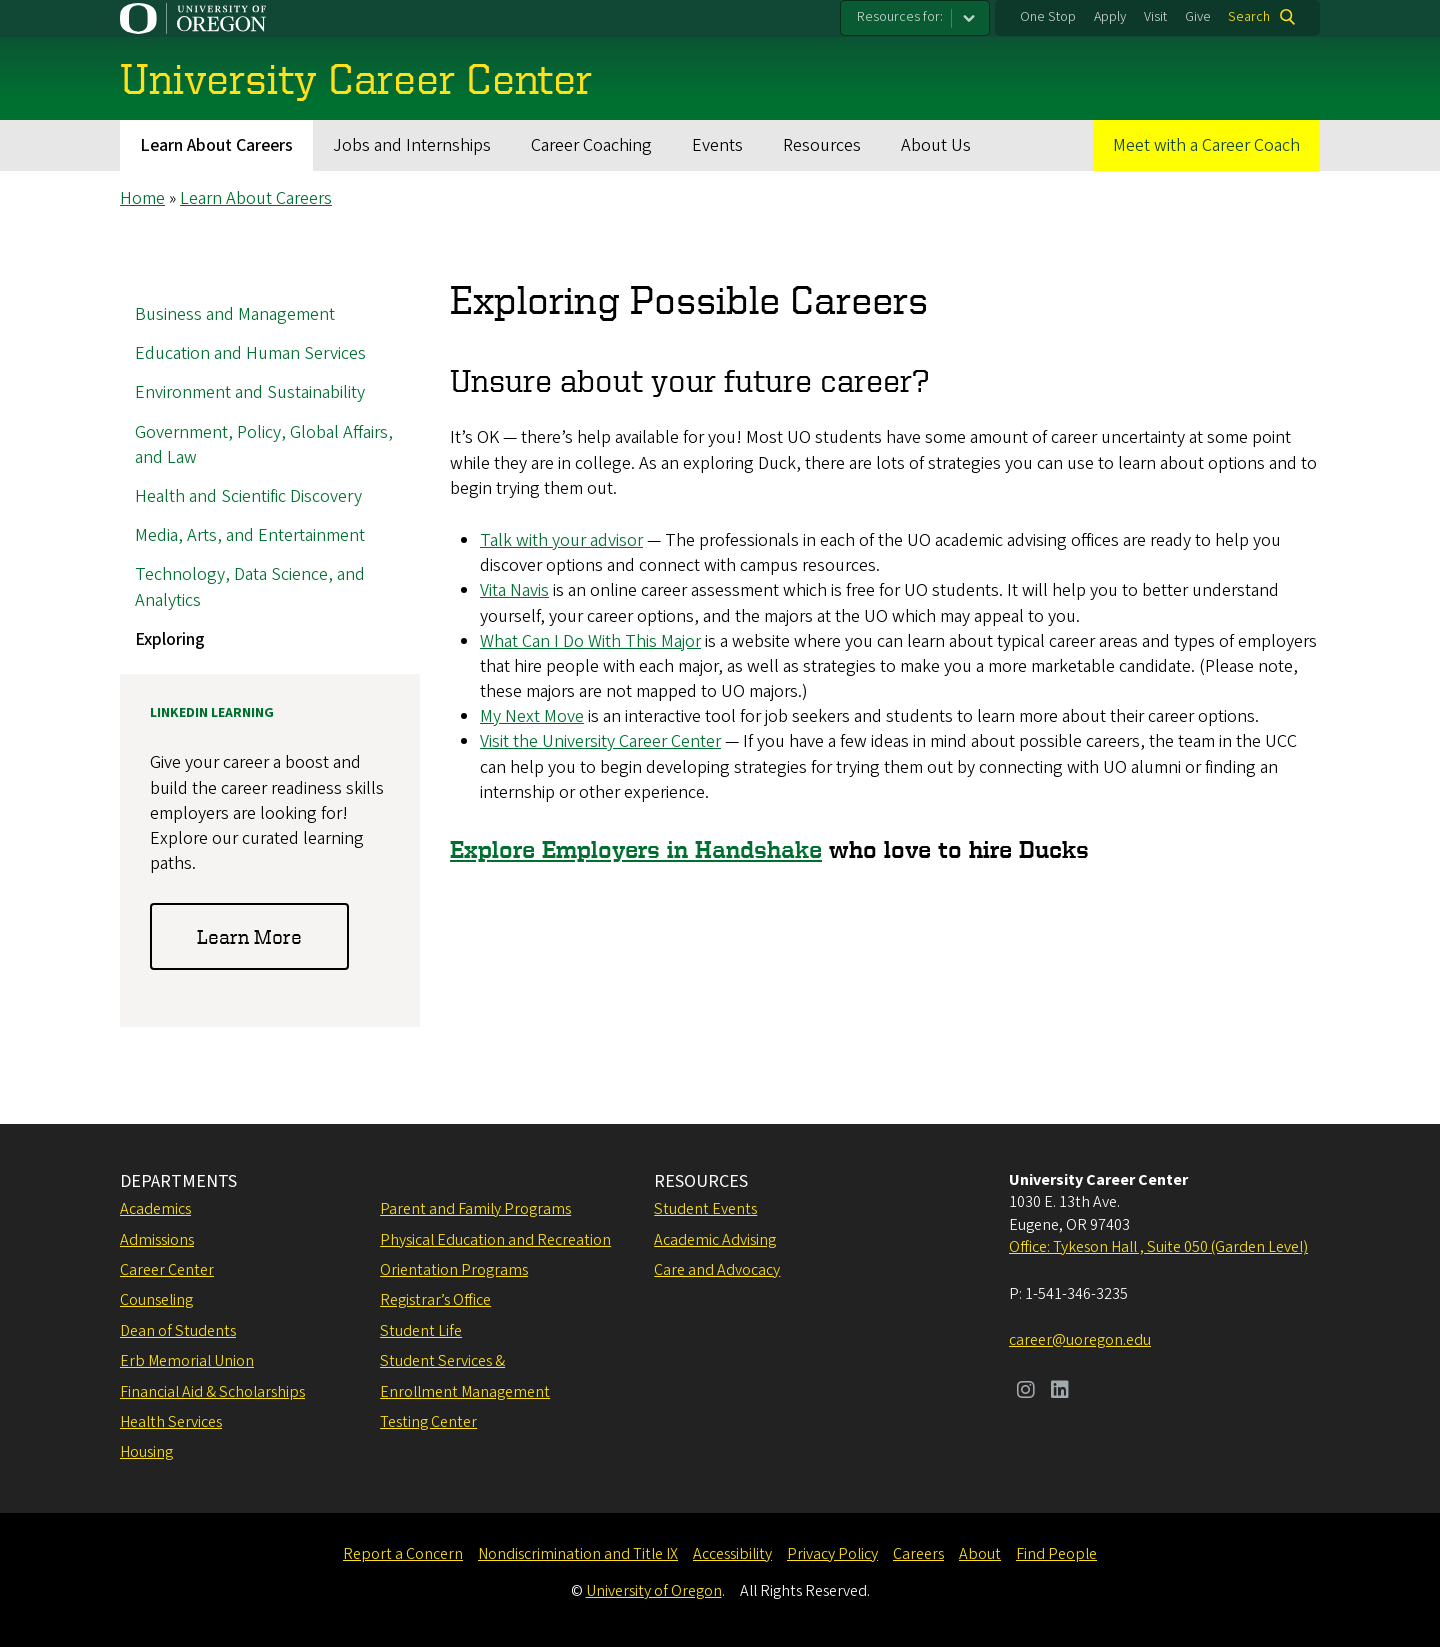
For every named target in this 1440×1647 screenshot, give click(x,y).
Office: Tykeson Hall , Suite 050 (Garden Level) (1158, 1247)
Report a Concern (403, 1554)
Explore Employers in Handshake (636, 849)
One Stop (1048, 17)
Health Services (171, 1422)
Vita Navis (514, 591)
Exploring (170, 639)
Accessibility (732, 1554)
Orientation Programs (454, 1270)
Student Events (705, 1209)
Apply (1110, 17)
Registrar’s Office (435, 1300)
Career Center (167, 1270)
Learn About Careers (216, 145)
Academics (155, 1209)
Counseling (156, 1300)
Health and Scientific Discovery (248, 496)
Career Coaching (591, 145)
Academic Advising (715, 1240)
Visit (1155, 17)
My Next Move (532, 717)
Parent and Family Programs (475, 1209)
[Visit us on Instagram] (1026, 1392)
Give (1198, 17)
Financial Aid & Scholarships (212, 1392)
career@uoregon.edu (1080, 1340)
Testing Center (428, 1422)
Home (142, 198)
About (980, 1554)
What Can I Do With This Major (590, 641)
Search (1249, 17)
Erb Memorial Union (187, 1361)
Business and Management (235, 314)
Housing (146, 1452)
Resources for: (900, 17)
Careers (918, 1554)
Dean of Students (178, 1331)
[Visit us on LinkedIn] (1060, 1392)
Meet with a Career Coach (1206, 145)
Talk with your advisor (561, 540)
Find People (1056, 1554)
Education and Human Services (250, 354)
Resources (822, 145)
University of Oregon (654, 1591)
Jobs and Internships (412, 145)
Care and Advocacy (717, 1270)
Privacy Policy (832, 1554)
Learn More (249, 936)
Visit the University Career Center (600, 742)
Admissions (157, 1240)
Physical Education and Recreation (495, 1240)
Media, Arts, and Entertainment (250, 536)
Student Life (421, 1331)
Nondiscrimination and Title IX (578, 1554)
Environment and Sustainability (250, 393)
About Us (936, 145)
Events (717, 145)
